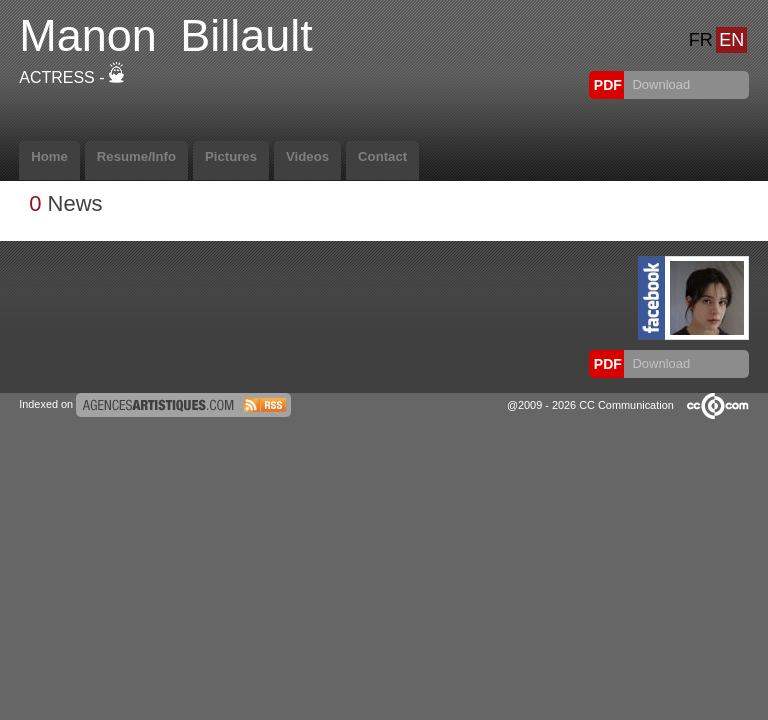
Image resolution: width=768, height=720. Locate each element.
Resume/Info (136, 156)
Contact (382, 156)
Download (659, 84)
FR (701, 40)
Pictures (231, 156)
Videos (307, 156)
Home (49, 156)
